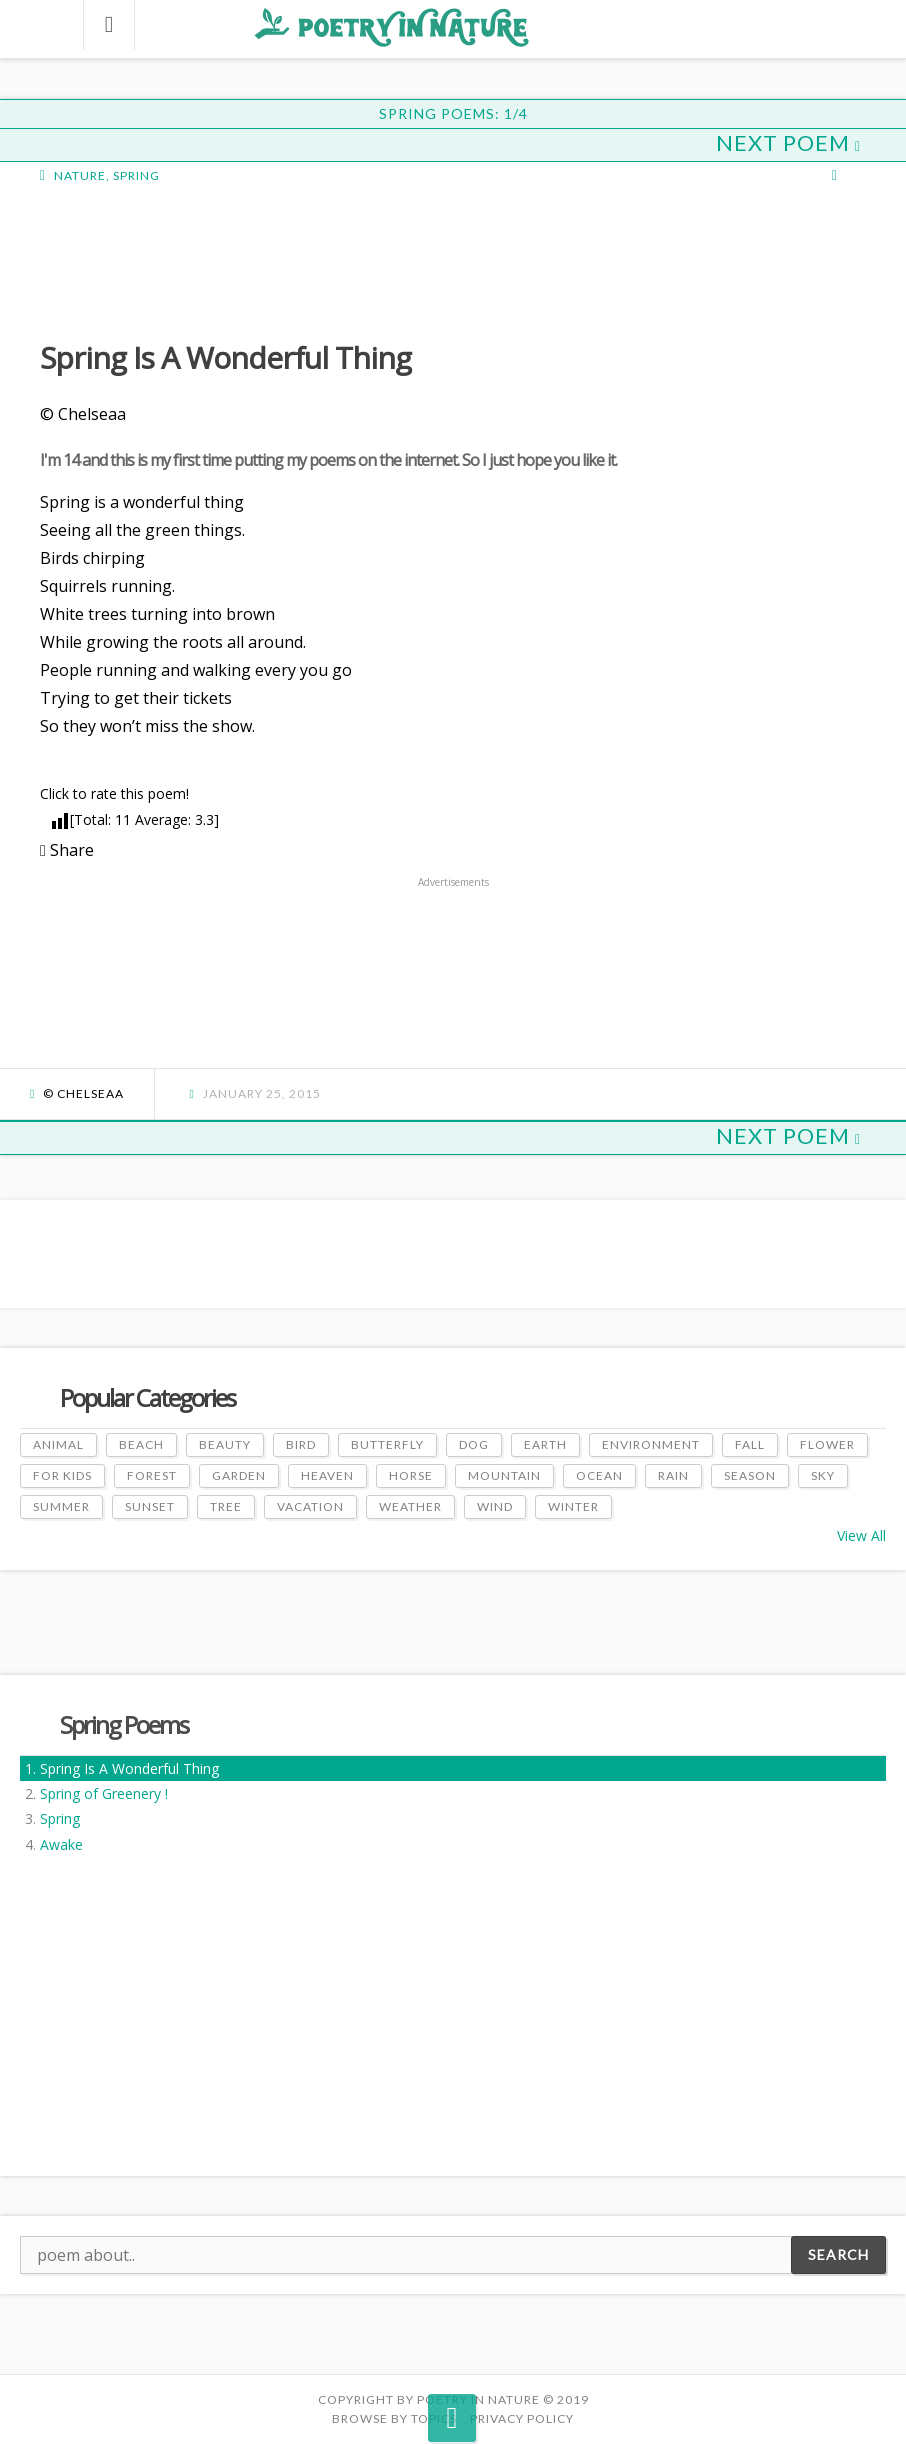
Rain (673, 1475)
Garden (239, 1475)
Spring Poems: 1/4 (453, 113)
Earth (545, 1444)
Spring (60, 1818)
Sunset (150, 1506)
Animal (58, 1444)
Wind (495, 1506)
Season (750, 1475)
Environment (651, 1444)
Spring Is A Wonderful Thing (129, 1768)
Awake (61, 1844)
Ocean (599, 1475)
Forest (152, 1475)
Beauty (225, 1444)
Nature (80, 175)
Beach (141, 1444)
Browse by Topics (394, 2418)
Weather (410, 1506)
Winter (573, 1506)
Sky (823, 1475)
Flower (827, 1444)
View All (861, 1535)
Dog (474, 1444)
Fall (750, 1444)
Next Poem (788, 142)
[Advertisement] (200, 260)
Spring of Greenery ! (104, 1793)
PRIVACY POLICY (522, 2418)
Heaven (327, 1475)
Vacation (310, 1506)
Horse (411, 1475)
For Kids (62, 1475)
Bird (301, 1444)
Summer (61, 1506)
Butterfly (387, 1444)
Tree (226, 1506)
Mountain (504, 1475)
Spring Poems (124, 1724)
